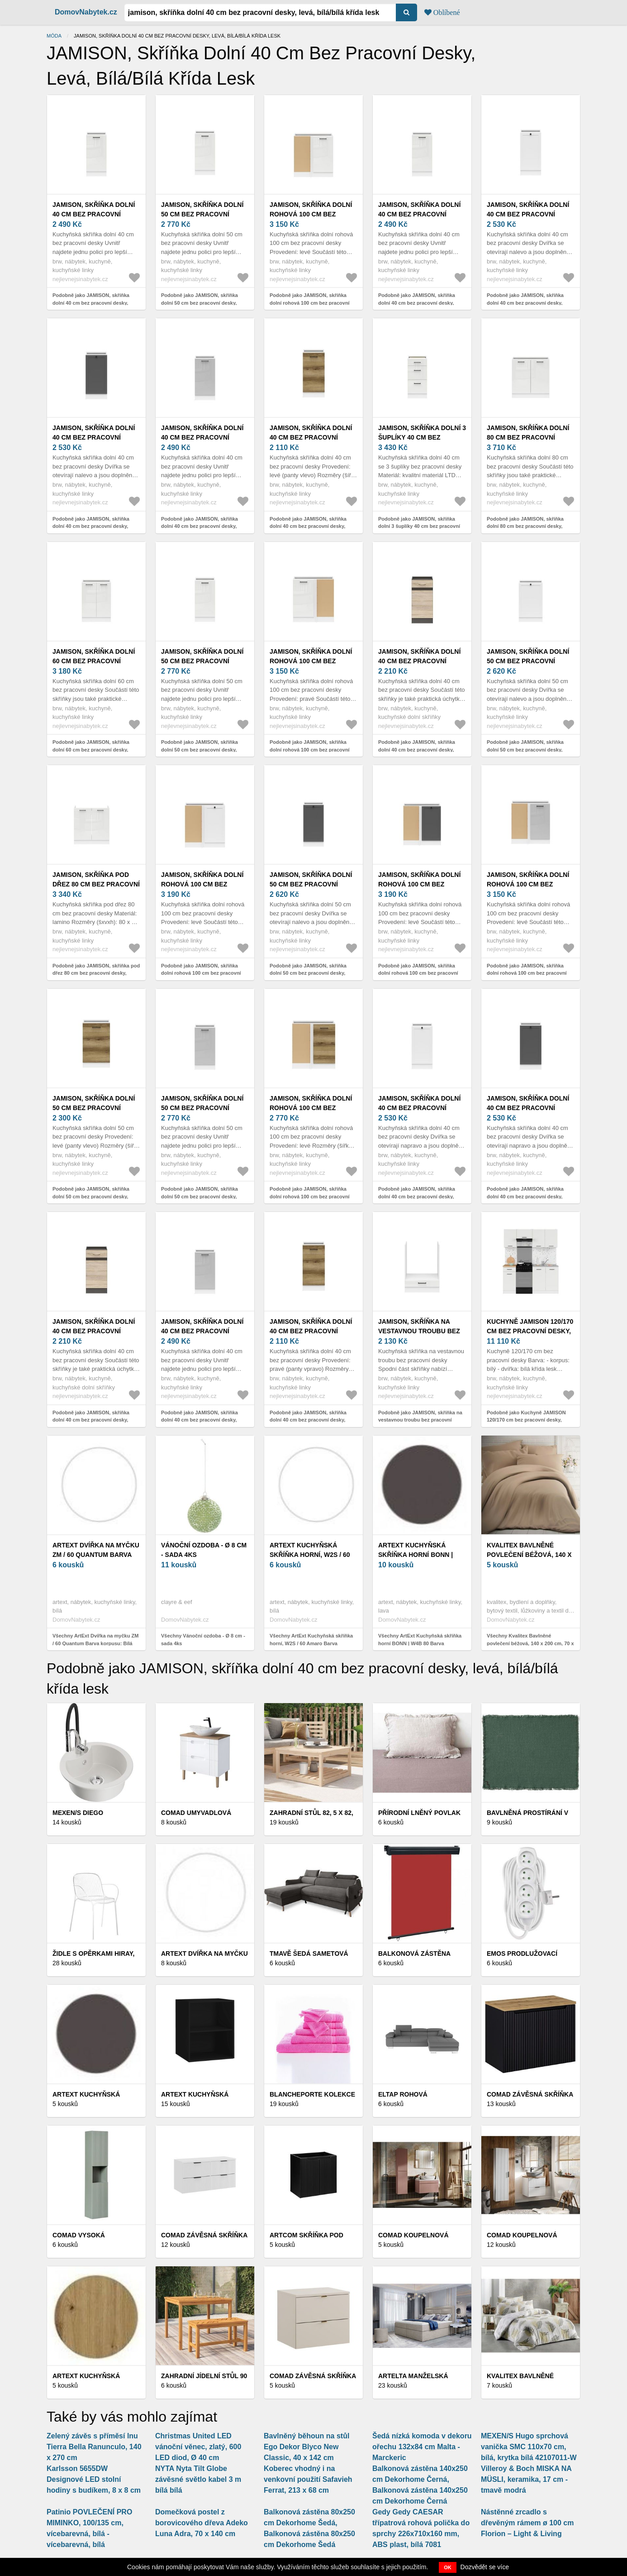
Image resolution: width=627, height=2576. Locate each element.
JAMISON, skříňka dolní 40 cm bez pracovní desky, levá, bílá (528, 214)
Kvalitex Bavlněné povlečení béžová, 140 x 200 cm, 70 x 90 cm (529, 1555)
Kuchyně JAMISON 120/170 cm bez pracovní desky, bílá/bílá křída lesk (530, 1331)
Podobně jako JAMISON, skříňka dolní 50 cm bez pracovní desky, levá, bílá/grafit (308, 973)
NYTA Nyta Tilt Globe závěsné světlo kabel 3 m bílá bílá (198, 2479)
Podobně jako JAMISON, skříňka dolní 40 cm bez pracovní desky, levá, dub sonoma (416, 749)
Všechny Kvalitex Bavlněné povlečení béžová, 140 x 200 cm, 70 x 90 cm (530, 1643)
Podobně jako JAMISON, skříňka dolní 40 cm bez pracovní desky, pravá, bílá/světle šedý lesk (199, 1420)
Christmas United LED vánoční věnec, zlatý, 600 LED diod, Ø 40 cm (198, 2446)
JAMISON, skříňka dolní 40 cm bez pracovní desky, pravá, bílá (419, 1108)
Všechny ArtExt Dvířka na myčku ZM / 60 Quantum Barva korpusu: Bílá (95, 1639)
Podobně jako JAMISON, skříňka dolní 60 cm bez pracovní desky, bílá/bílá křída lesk (90, 749)
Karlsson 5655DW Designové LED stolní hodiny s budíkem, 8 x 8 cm (94, 2479)
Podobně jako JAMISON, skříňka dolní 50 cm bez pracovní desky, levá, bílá (525, 749)
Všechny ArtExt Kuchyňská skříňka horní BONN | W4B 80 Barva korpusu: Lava (419, 1643)
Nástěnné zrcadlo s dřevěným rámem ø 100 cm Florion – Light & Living (527, 2523)
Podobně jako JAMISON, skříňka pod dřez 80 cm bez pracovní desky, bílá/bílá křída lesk (96, 973)
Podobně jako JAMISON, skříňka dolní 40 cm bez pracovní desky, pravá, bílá (416, 1196)
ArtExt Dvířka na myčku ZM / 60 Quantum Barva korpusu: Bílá (95, 1555)
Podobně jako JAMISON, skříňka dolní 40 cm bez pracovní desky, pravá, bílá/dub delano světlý (308, 1420)
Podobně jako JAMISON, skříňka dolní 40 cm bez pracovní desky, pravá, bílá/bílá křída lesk (416, 302)
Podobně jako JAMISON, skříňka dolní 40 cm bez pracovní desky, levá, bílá (525, 302)
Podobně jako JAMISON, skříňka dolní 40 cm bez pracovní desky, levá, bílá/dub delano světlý (308, 526)
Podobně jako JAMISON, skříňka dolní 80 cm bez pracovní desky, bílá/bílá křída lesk (525, 526)
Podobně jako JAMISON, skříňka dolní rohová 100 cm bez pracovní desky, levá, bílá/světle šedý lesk (527, 973)
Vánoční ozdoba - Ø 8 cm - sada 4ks (204, 1550)
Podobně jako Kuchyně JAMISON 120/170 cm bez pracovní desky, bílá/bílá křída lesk (526, 1420)
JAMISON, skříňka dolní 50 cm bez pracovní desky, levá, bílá (528, 661)
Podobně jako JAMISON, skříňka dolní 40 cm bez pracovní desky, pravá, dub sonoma (90, 1420)
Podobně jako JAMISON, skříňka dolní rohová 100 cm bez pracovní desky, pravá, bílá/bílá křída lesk (310, 749)
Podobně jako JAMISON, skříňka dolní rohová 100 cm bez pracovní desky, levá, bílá (201, 973)
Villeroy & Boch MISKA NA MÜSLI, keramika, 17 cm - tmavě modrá (526, 2479)
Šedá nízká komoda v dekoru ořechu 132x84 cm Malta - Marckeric (422, 2446)
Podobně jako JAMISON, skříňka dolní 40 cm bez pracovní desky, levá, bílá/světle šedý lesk (199, 526)
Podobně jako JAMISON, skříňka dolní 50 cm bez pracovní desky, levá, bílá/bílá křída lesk (199, 302)
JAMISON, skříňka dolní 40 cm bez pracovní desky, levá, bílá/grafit (95, 437)
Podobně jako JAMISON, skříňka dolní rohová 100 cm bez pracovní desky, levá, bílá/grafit (418, 973)
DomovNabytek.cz (86, 12)
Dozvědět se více (485, 2567)
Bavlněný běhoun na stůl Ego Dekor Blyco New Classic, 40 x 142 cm (306, 2446)
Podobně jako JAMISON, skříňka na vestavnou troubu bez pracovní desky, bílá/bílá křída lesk (420, 1420)
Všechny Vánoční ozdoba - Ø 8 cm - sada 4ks (203, 1639)
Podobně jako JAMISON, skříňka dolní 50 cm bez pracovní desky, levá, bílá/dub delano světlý (90, 1196)
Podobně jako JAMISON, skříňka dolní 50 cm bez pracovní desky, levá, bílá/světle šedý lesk (199, 1196)
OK (447, 2567)
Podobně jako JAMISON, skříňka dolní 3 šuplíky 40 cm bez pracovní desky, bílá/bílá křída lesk (419, 526)
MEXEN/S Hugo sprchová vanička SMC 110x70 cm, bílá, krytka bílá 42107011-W (529, 2446)
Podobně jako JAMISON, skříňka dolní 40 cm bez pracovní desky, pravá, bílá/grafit (525, 1196)
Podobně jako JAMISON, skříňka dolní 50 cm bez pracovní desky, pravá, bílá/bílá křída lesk (199, 749)
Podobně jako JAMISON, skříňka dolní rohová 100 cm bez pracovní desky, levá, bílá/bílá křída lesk (310, 302)
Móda (54, 35)
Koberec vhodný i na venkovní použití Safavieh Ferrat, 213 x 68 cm (308, 2479)
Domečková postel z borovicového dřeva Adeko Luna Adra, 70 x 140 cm (201, 2523)
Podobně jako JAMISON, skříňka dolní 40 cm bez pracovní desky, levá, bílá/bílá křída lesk (90, 302)
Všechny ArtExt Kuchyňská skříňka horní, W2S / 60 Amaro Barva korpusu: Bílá (311, 1643)
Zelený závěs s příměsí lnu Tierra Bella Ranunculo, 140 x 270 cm (94, 2446)
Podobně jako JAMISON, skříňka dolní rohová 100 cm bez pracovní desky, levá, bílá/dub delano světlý (310, 1196)
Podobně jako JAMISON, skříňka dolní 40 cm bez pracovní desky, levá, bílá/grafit (90, 526)
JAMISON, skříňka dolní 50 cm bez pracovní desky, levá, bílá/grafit (312, 884)
